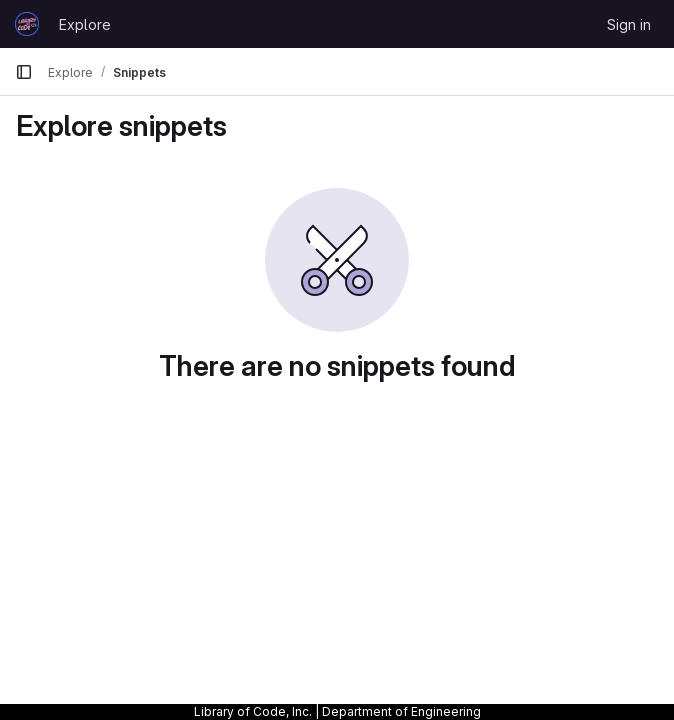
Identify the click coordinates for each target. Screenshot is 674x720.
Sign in (629, 24)
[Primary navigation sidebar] (24, 72)
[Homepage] (27, 24)
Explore (85, 24)
